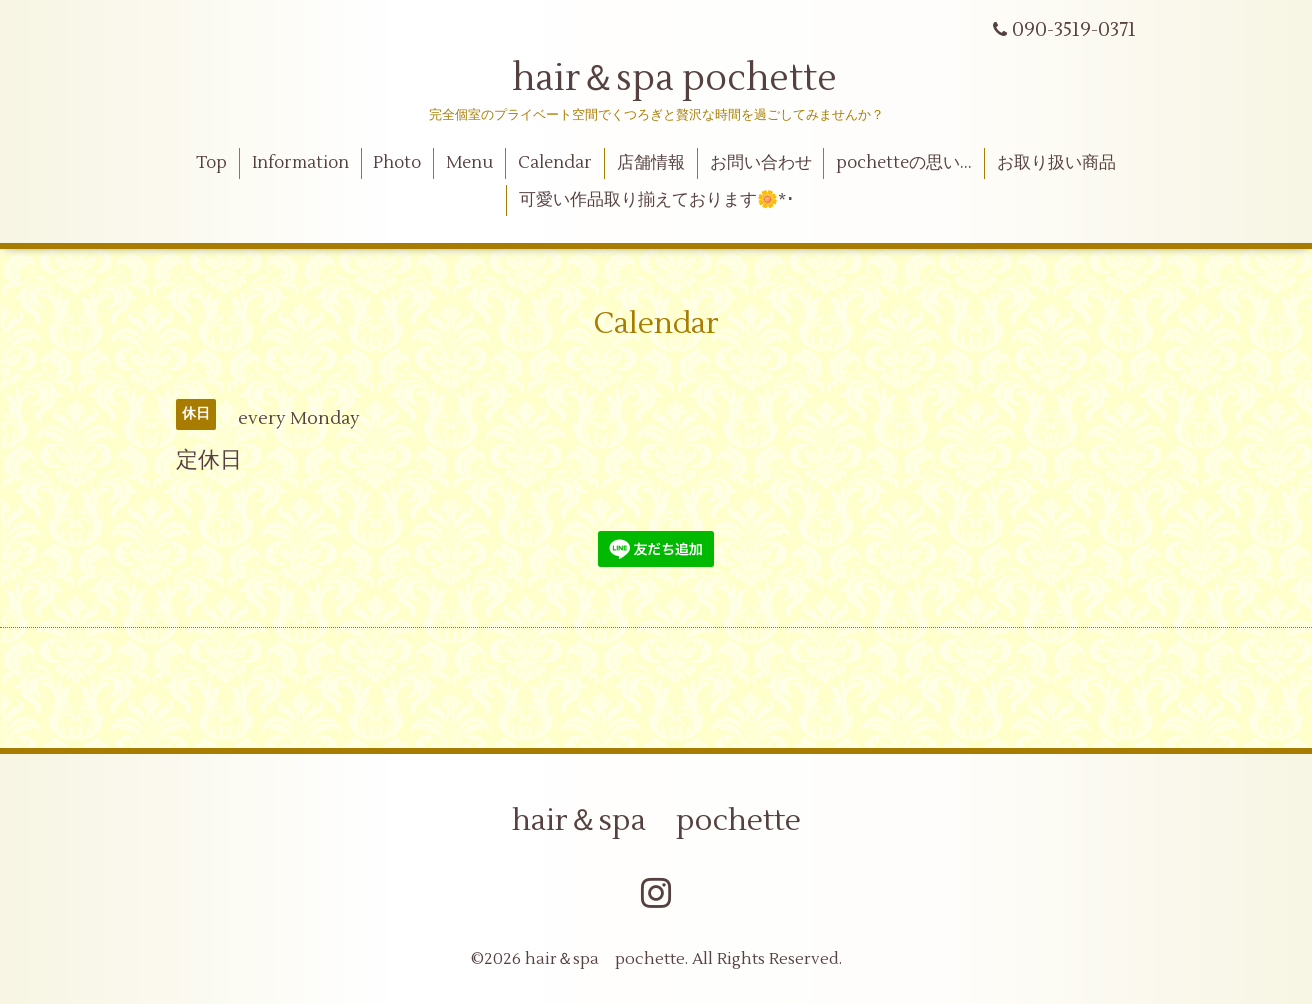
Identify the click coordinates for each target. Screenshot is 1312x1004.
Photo (397, 163)
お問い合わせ (761, 163)
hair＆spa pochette (656, 79)
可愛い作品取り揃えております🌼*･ (657, 200)
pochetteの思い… (904, 163)
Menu (469, 163)
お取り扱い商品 (1056, 163)
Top (211, 163)
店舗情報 (651, 163)
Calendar (555, 163)
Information (300, 163)
